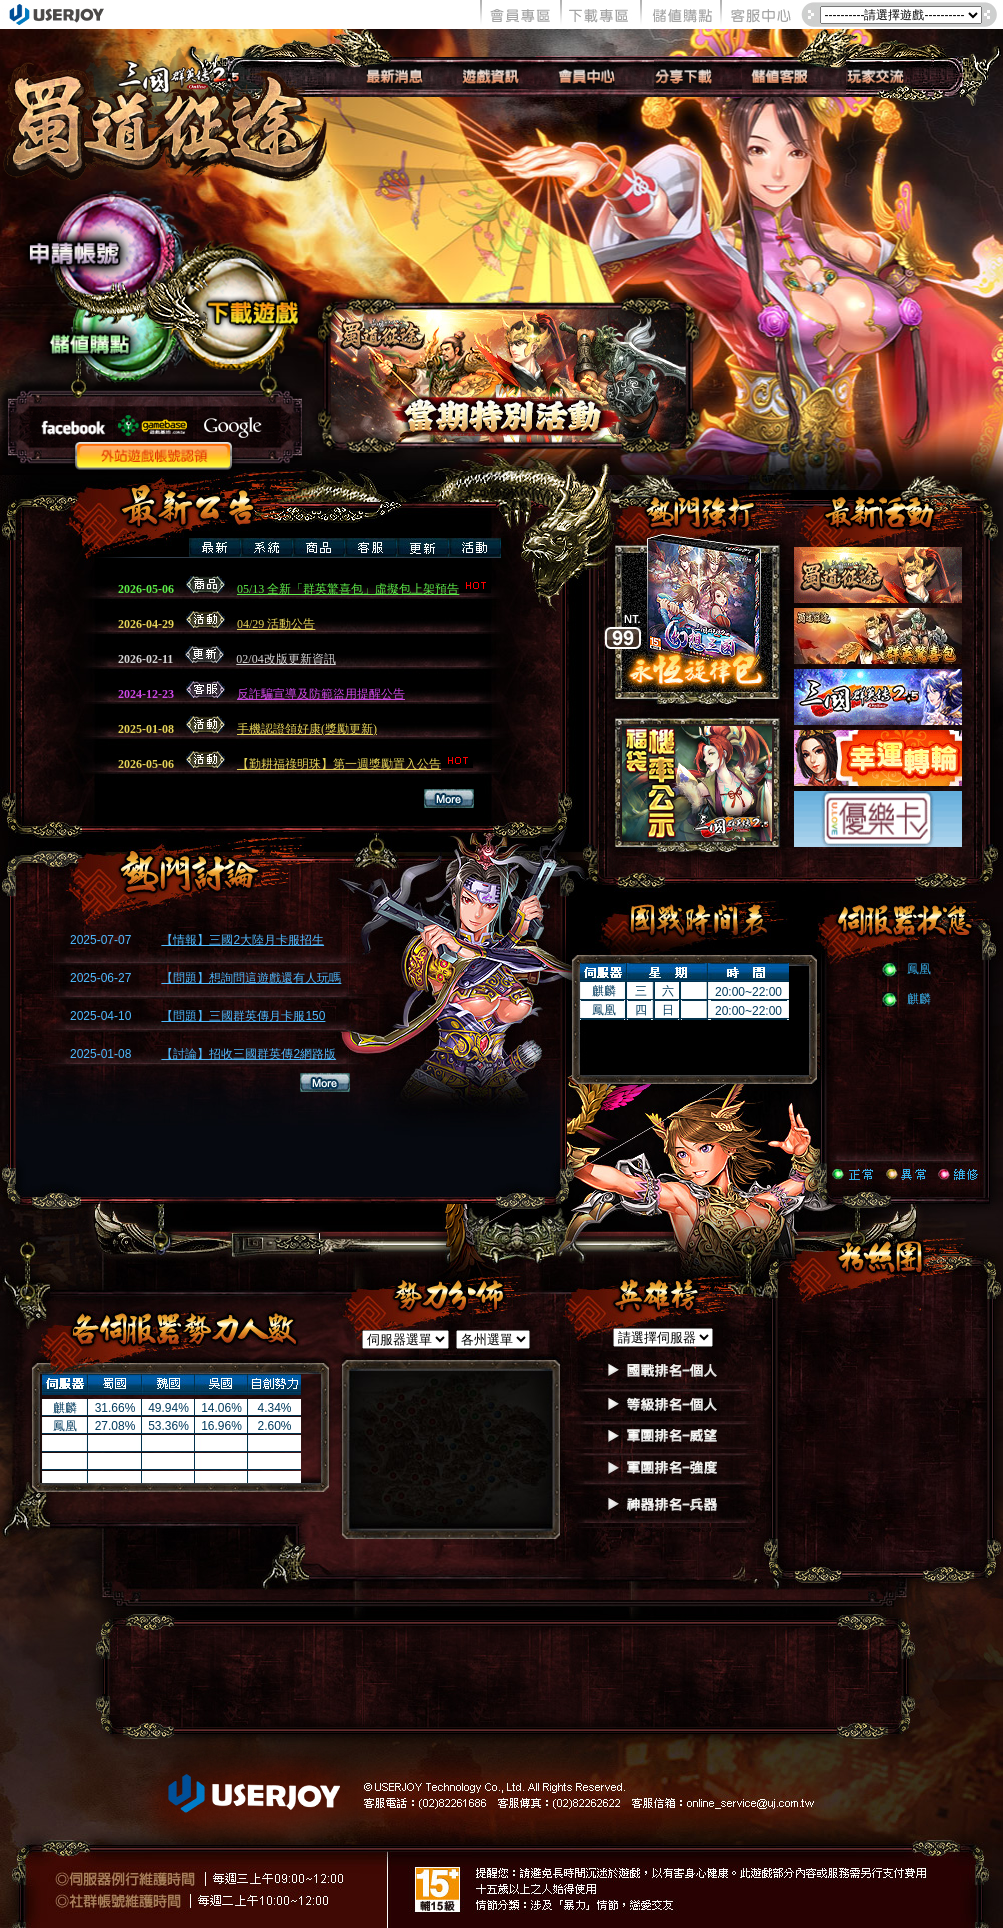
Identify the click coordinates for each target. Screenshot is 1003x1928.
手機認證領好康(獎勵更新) (307, 729)
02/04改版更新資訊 (285, 659)
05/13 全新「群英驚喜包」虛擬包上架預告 (364, 589)
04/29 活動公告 (276, 624)
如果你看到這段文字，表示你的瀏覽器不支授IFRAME (210, 1018)
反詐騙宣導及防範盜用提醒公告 (321, 694)
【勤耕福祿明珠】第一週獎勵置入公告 (355, 764)
